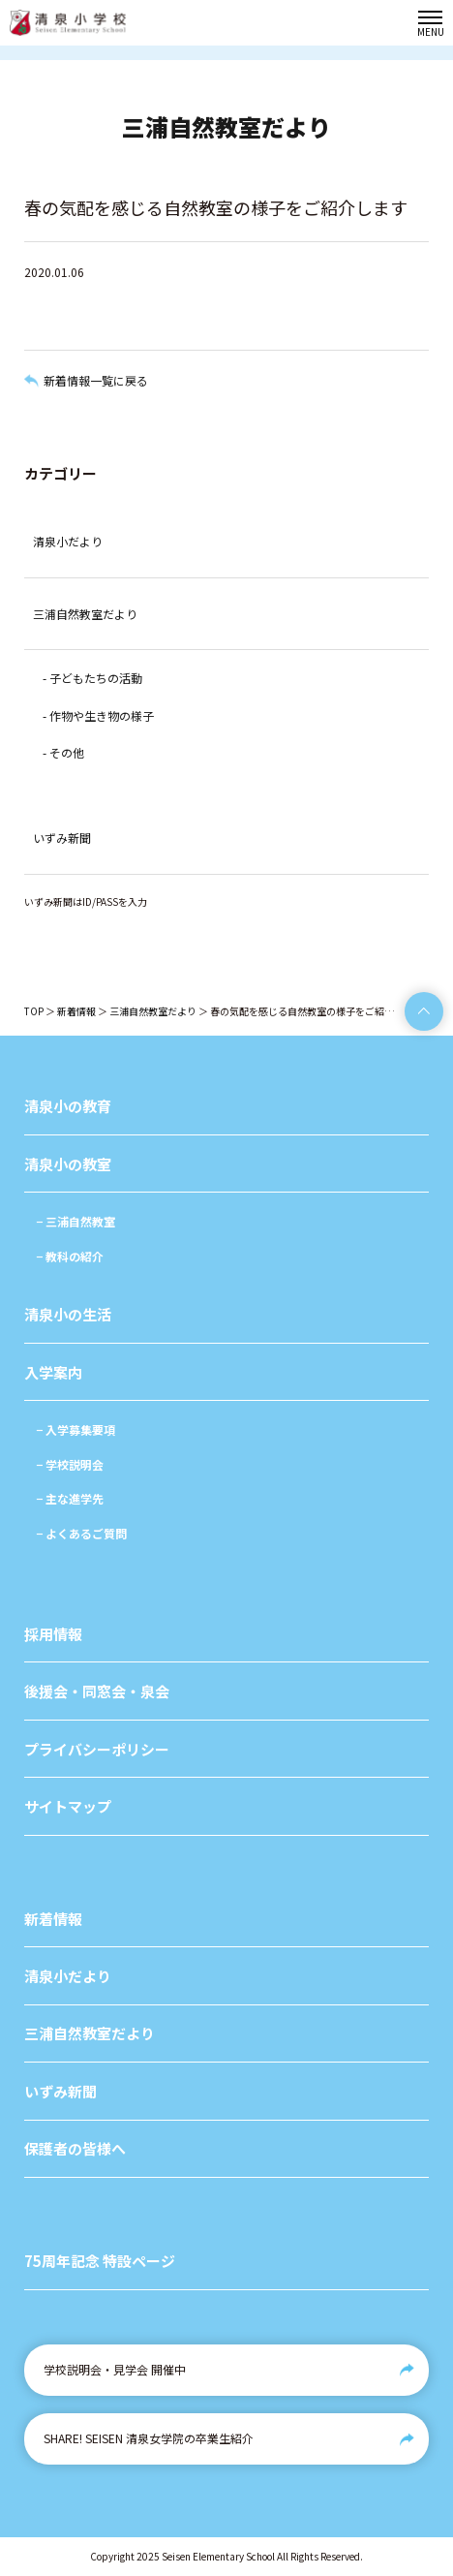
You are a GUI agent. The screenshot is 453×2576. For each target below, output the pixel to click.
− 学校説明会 (70, 1464)
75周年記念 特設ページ (99, 2260)
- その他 (63, 752)
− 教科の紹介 (70, 1256)
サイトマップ (67, 1806)
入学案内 (53, 1372)
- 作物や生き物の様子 (98, 715)
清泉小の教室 (67, 1164)
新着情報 (76, 1011)
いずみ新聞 (62, 837)
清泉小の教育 (67, 1106)
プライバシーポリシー (96, 1749)
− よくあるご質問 (81, 1533)
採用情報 (53, 1634)
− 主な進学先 (70, 1498)
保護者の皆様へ (75, 2148)
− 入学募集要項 (75, 1429)
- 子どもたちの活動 (92, 677)
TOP (34, 1011)
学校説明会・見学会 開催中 (115, 2369)
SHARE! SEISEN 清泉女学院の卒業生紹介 (149, 2438)
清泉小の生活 (67, 1314)
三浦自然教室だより (85, 613)
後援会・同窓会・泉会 (96, 1691)
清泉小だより (68, 541)
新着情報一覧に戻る (96, 380)
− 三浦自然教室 (75, 1221)
